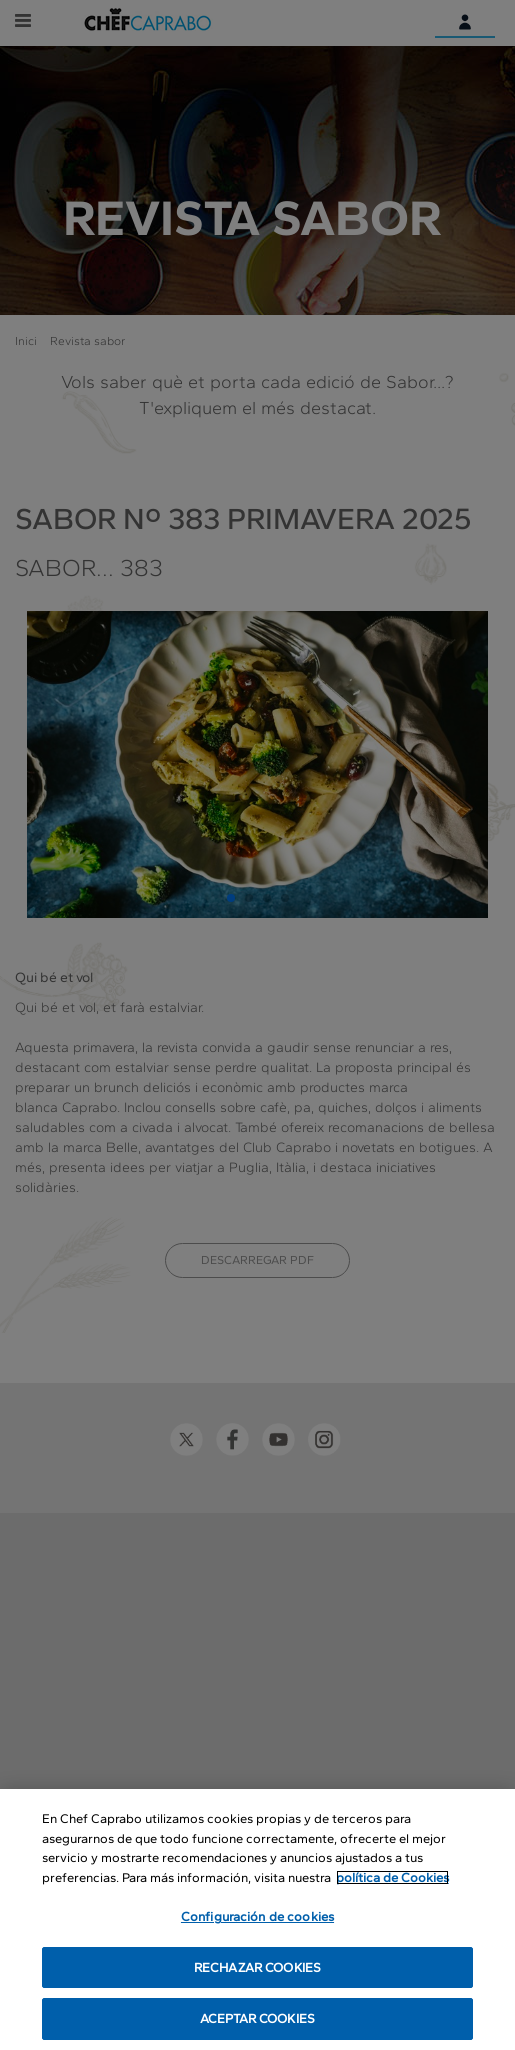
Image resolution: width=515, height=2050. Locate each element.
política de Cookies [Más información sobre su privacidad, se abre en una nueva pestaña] (392, 1877)
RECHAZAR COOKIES (257, 1968)
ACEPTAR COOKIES (257, 2019)
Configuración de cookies (257, 1917)
